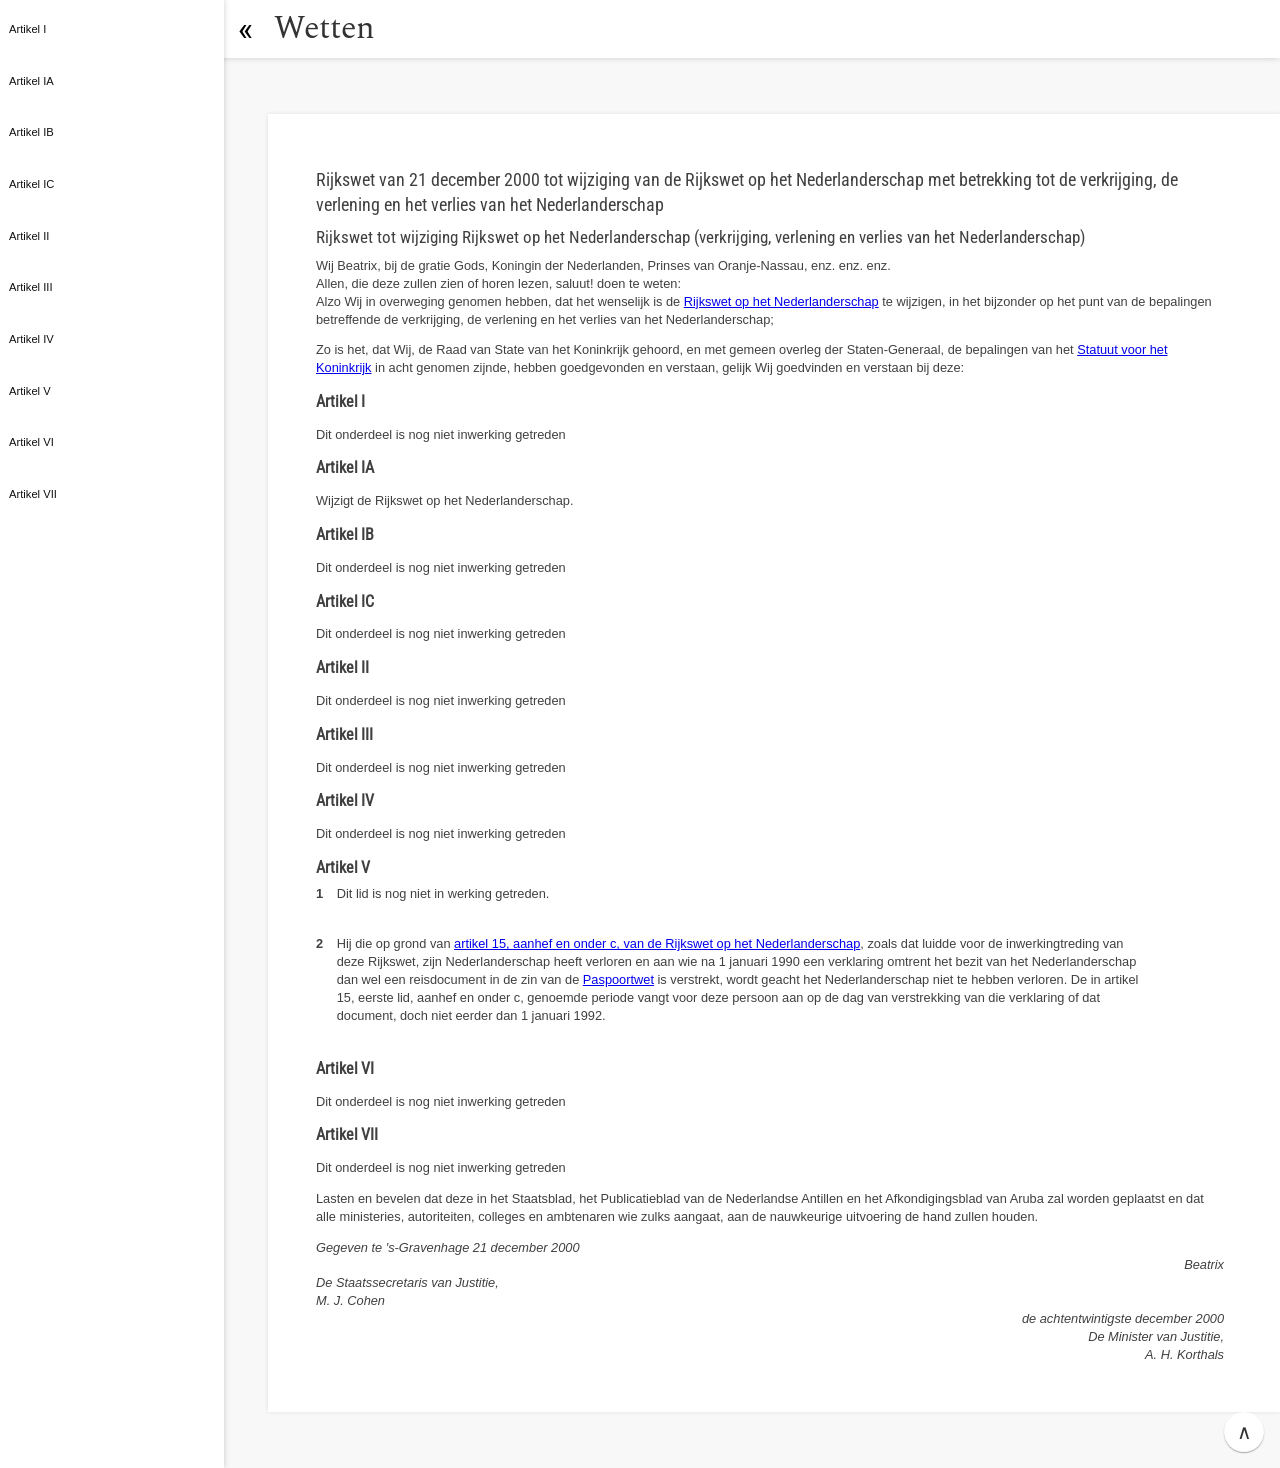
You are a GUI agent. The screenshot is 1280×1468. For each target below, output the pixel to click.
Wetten (324, 28)
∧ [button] (1244, 1432)
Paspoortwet (618, 979)
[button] (245, 29)
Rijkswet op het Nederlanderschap (781, 301)
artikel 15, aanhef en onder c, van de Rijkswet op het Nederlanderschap (657, 943)
